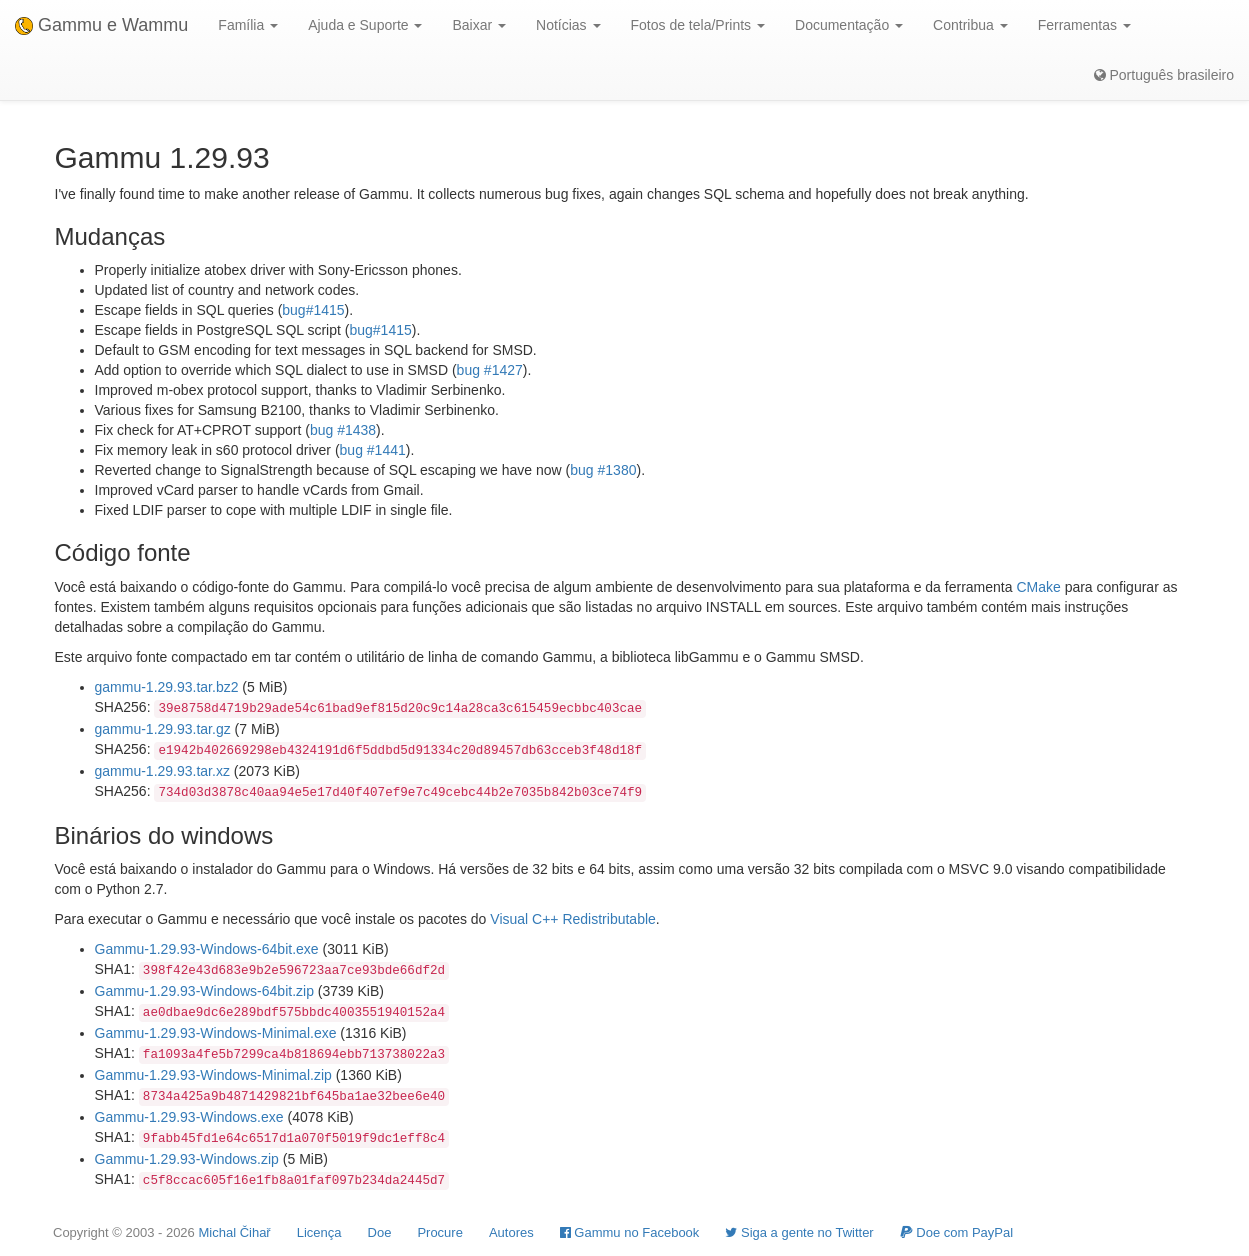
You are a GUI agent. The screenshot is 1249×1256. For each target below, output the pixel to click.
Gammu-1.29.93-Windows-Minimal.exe (216, 1033)
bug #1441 (373, 450)
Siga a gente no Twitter (799, 1232)
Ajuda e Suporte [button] (365, 25)
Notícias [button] (568, 25)
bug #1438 (343, 430)
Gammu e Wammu (101, 25)
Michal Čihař (234, 1232)
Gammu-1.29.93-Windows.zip (187, 1159)
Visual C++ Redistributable (573, 919)
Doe (380, 1232)
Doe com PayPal (956, 1232)
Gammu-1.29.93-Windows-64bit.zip (204, 991)
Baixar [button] (479, 25)
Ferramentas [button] (1084, 25)
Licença (319, 1232)
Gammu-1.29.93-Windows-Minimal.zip (213, 1075)
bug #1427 (490, 370)
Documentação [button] (849, 25)
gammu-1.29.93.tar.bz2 (167, 687)
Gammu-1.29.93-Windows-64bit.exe (207, 949)
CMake (1038, 587)
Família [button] (248, 25)
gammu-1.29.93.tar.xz (162, 771)
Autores (511, 1232)
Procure (440, 1232)
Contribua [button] (970, 25)
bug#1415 (313, 310)
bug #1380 (603, 470)
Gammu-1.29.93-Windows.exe (189, 1117)
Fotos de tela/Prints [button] (698, 25)
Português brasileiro (1164, 75)
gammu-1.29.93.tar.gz (163, 729)
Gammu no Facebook (630, 1232)
